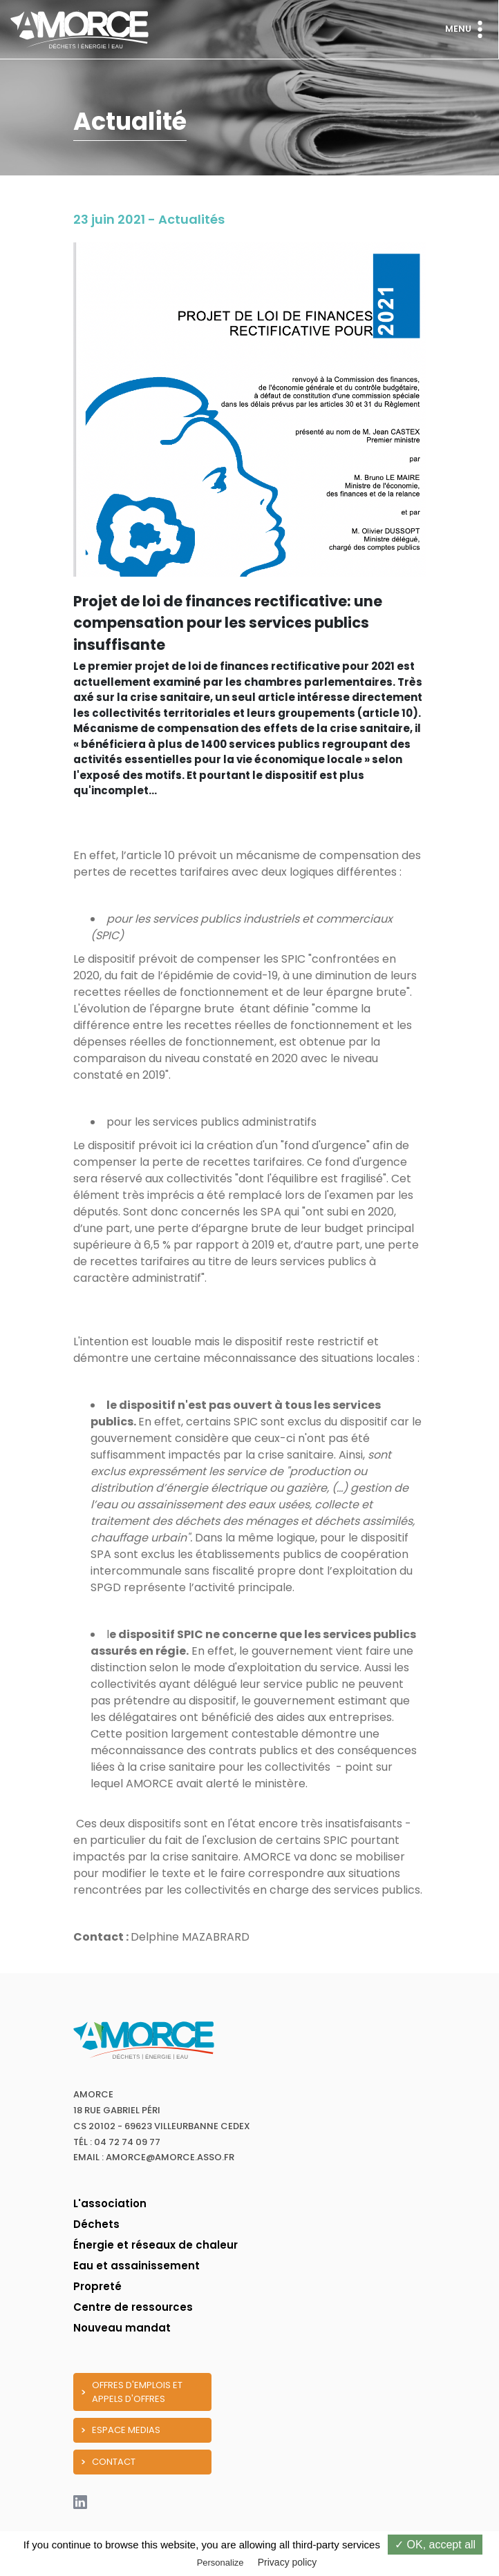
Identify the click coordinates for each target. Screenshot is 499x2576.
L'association (110, 2203)
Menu (467, 29)
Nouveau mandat (122, 2327)
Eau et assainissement (136, 2265)
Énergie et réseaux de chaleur (155, 2245)
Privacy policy (287, 2562)
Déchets (96, 2224)
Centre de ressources (133, 2307)
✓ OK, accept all (435, 2544)
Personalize (220, 2562)
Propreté (97, 2286)
